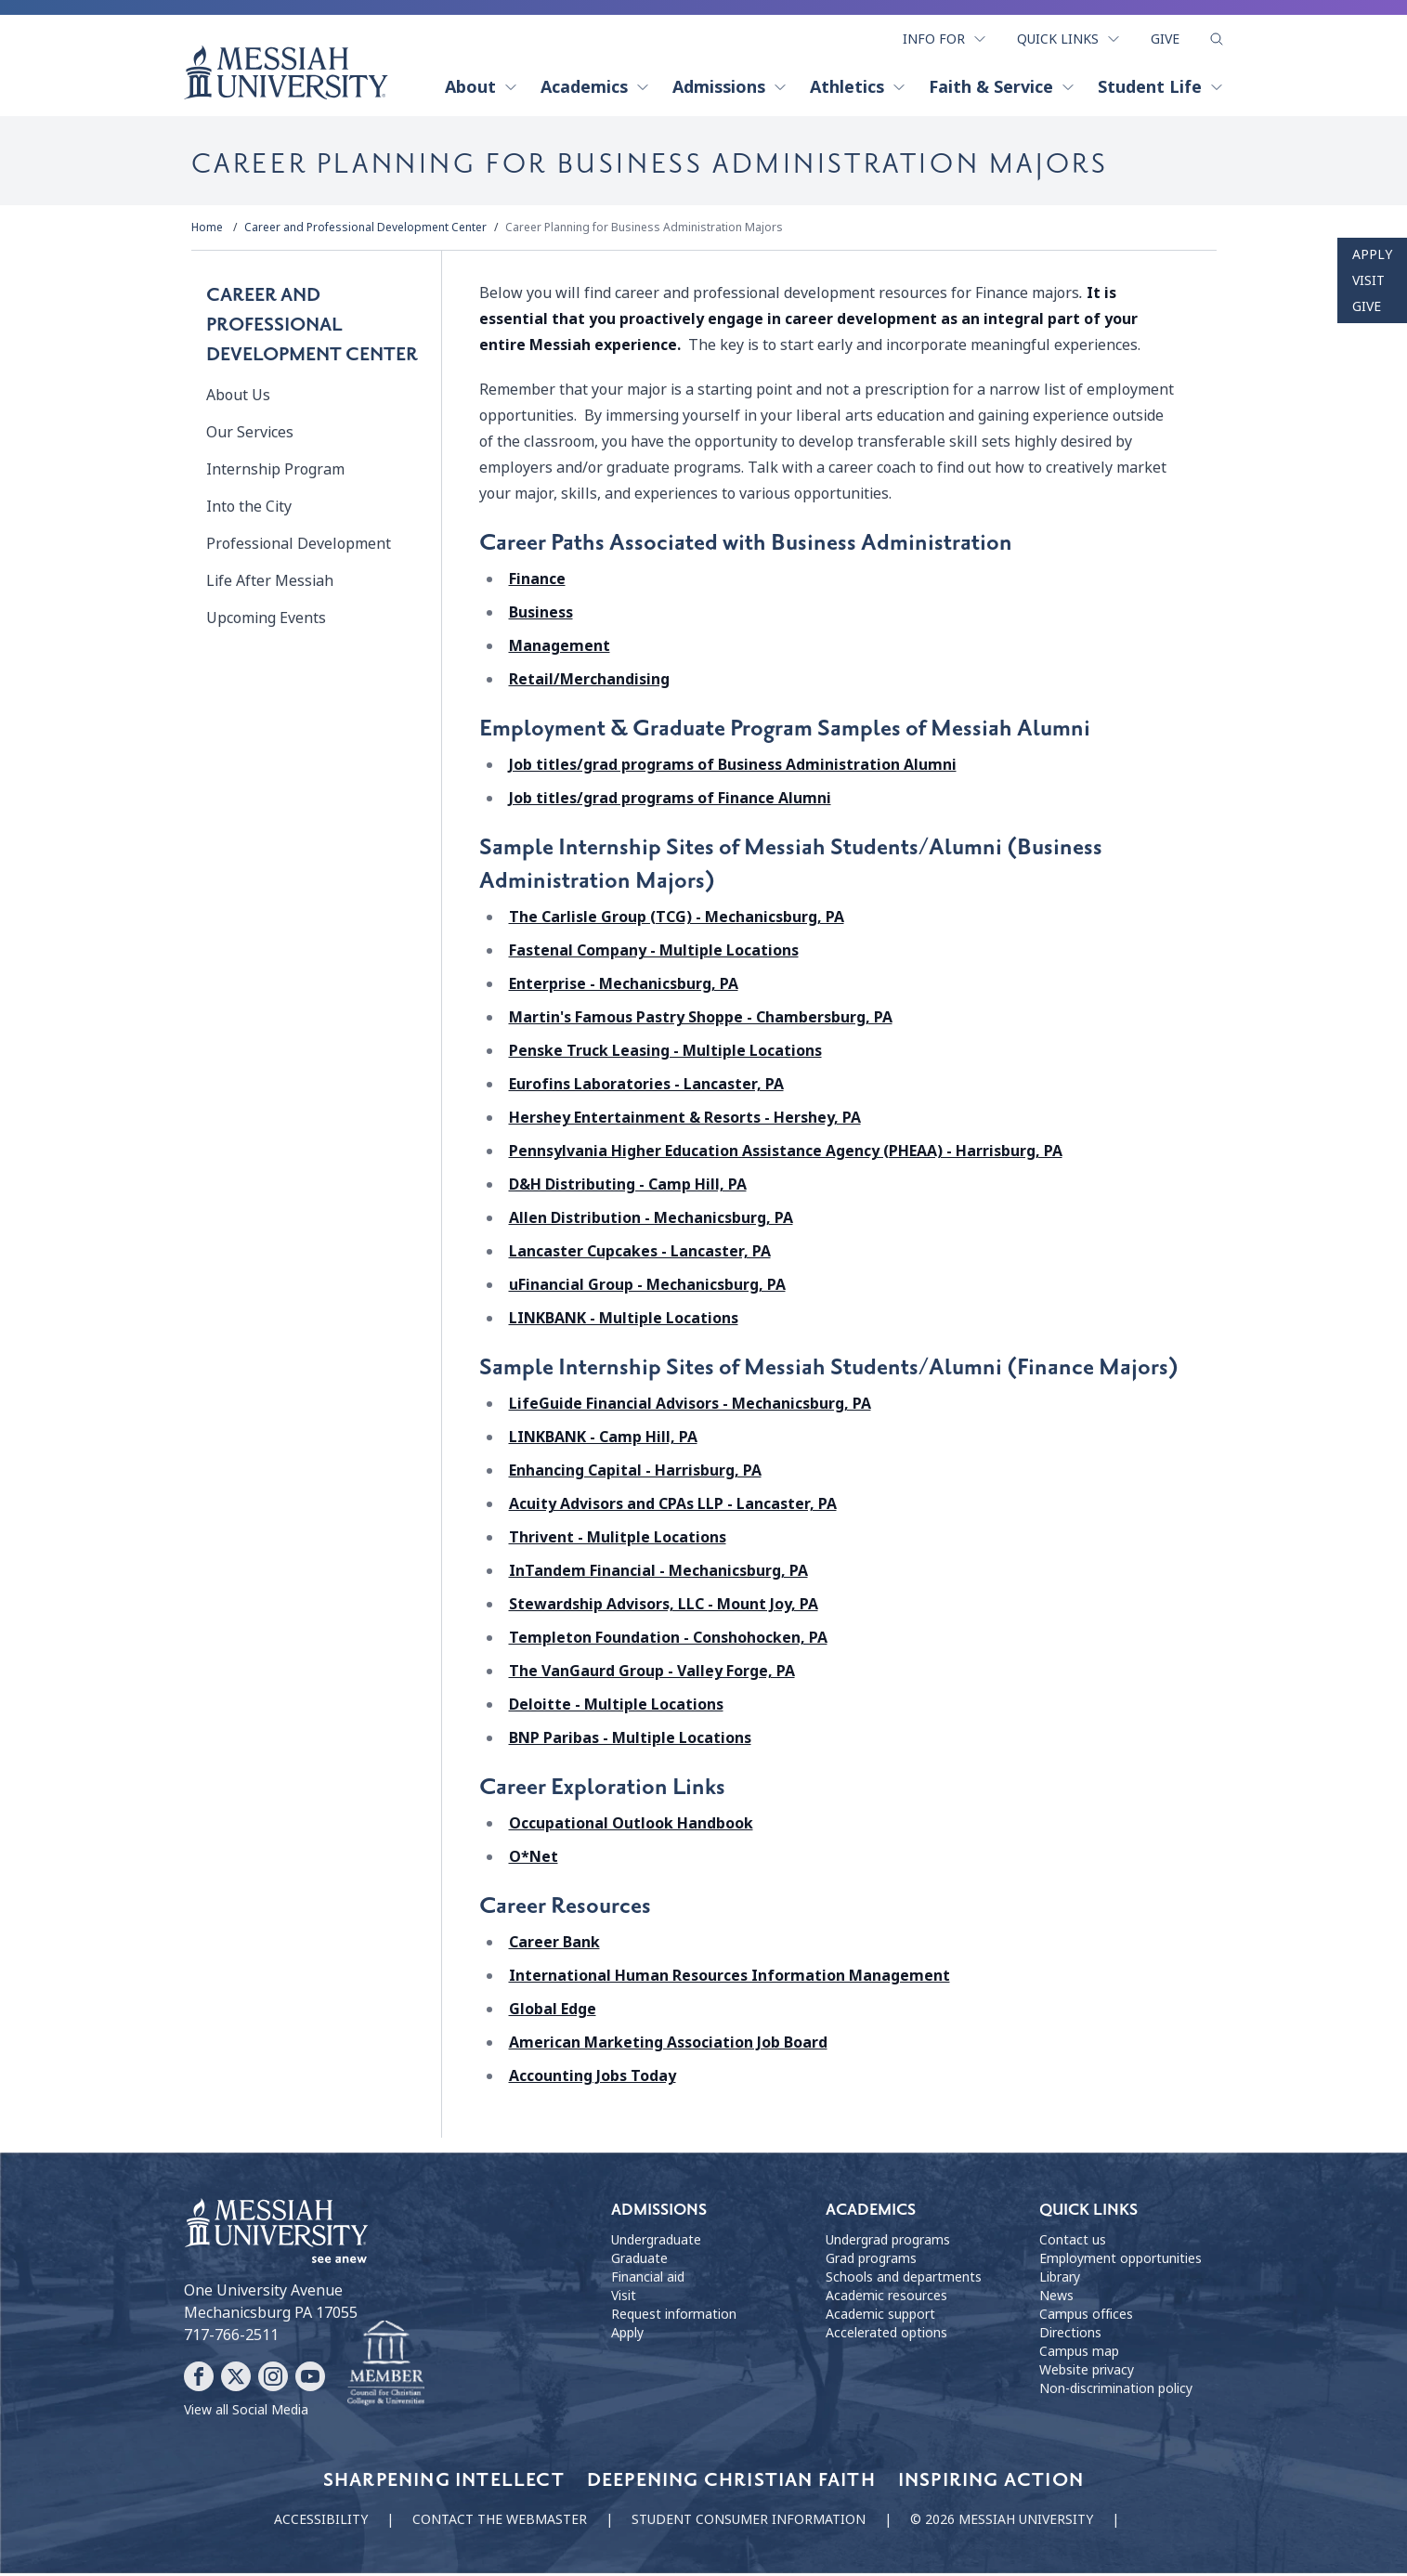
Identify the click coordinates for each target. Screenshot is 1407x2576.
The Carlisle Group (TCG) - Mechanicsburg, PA (676, 920)
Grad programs (871, 2262)
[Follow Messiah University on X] (236, 2379)
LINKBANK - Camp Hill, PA (603, 1440)
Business (541, 616)
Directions (1070, 2336)
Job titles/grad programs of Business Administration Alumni (733, 768)
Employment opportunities (1120, 2262)
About (481, 84)
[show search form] (1216, 36)
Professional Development (298, 547)
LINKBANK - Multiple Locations (623, 1322)
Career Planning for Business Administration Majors (644, 231)
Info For (945, 35)
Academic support (880, 2318)
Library (1059, 2280)
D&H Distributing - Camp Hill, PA (628, 1188)
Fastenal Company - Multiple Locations (654, 954)
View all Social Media (246, 2412)
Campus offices (1086, 2318)
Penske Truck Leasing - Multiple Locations (665, 1054)
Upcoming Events (266, 621)
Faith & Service (1002, 84)
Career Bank (554, 1946)
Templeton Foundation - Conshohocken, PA (668, 1641)
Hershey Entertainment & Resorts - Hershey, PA (685, 1121)
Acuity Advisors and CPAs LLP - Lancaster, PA (673, 1507)
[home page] (286, 69)
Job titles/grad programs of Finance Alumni (670, 802)
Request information (673, 2318)
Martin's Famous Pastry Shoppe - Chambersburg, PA (700, 1021)
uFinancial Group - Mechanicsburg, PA (647, 1288)
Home (207, 231)
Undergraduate (656, 2243)
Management (559, 649)
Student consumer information (749, 2522)
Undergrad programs (888, 2243)
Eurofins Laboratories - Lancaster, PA (646, 1088)
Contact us (1072, 2243)
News (1056, 2299)
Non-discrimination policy (1115, 2392)
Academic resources (886, 2299)
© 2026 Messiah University (1001, 2522)
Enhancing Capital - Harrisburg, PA (635, 1474)
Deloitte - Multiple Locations (616, 1708)
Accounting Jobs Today (592, 2079)
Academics (595, 84)
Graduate (639, 2262)
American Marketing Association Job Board (668, 2046)
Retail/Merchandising (589, 683)
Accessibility (321, 2522)
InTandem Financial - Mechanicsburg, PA (658, 1574)
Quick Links (1069, 35)
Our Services (249, 436)
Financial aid (647, 2280)
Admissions (730, 84)
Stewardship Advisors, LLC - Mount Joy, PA (663, 1608)
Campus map (1079, 2355)
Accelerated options (886, 2336)
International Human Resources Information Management (729, 1979)
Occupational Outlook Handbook (631, 1827)
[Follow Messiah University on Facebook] (199, 2379)
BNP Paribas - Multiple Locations (630, 1741)
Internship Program (275, 473)
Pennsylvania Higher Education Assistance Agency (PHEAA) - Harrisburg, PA (785, 1154)
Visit (1368, 280)
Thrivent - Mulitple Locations (617, 1541)
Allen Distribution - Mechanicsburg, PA (651, 1221)
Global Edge (552, 2012)
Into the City (249, 510)
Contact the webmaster (499, 2522)
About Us (238, 399)
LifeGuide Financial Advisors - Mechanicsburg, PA (690, 1407)
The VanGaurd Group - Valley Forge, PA (652, 1674)
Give (1165, 35)
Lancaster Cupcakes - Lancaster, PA (640, 1255)
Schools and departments (904, 2280)
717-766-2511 (231, 2337)
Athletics (858, 84)
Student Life (1161, 84)
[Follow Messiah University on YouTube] (310, 2379)
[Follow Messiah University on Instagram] (273, 2379)
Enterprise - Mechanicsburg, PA (623, 987)
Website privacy (1086, 2373)
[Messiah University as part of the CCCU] (385, 2367)
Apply (1372, 254)
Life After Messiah (269, 584)
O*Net (533, 1860)
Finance (537, 582)
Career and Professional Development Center (365, 231)
